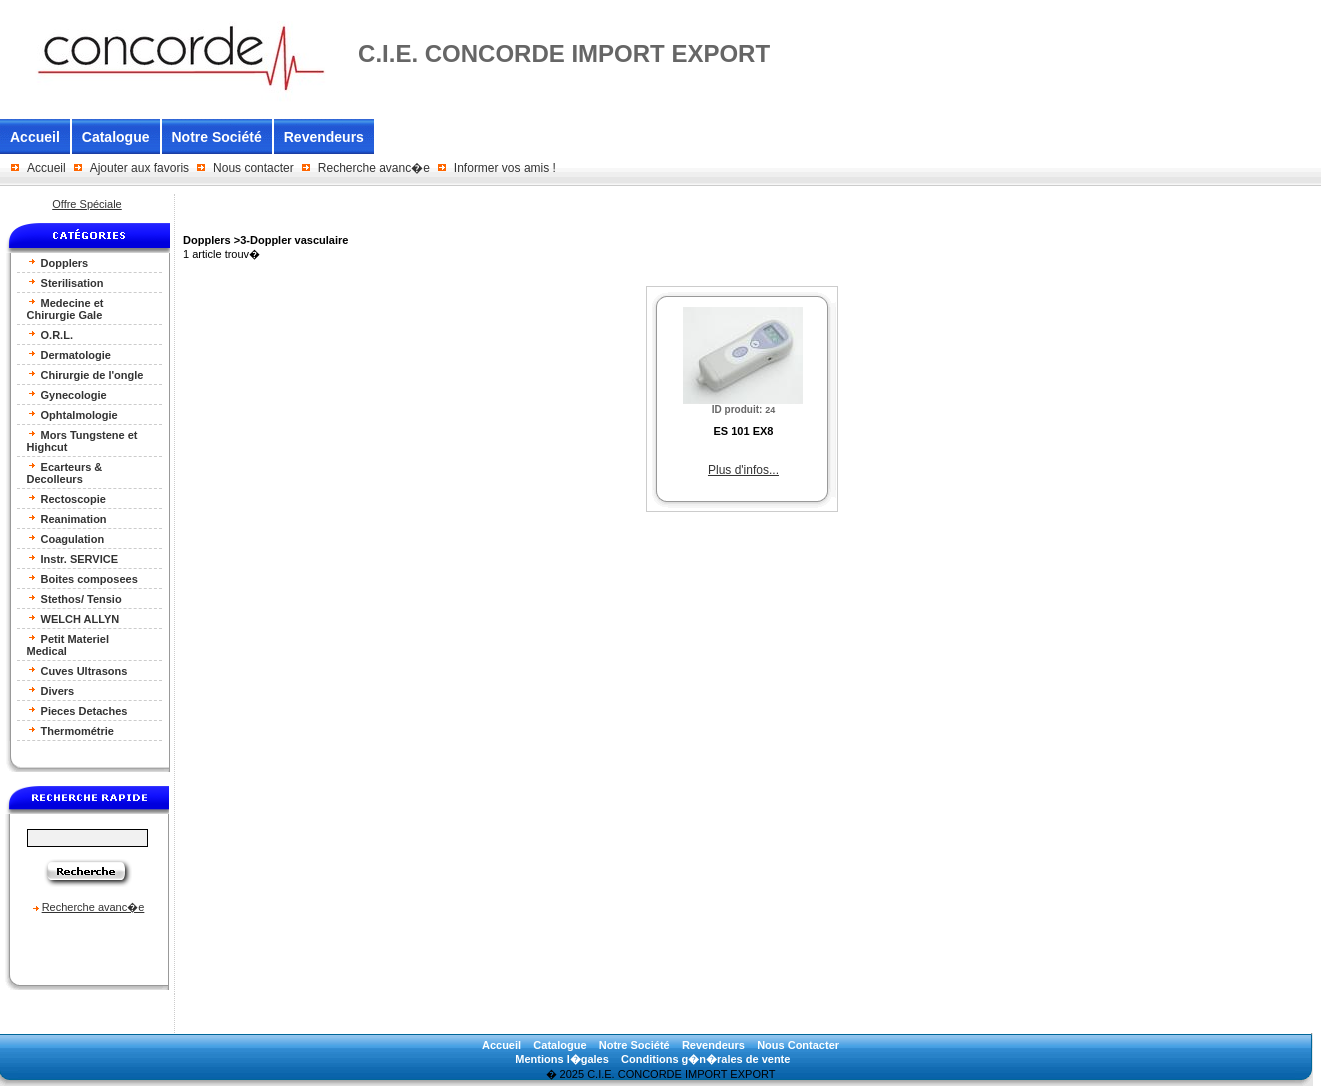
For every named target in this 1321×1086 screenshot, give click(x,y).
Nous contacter (253, 168)
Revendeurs (324, 137)
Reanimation (67, 518)
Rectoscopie (66, 498)
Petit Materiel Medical (68, 644)
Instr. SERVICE (73, 558)
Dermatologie (69, 354)
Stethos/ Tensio (74, 598)
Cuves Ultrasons (77, 670)
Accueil (35, 137)
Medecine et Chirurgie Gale (65, 308)
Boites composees (82, 578)
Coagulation (66, 538)
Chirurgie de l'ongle (85, 374)
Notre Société (217, 137)
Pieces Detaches (77, 710)
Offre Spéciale (87, 204)
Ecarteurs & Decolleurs (65, 472)
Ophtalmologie (72, 414)
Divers (51, 690)
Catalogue (116, 137)
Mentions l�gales (562, 1059)
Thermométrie (70, 730)
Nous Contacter (798, 1045)
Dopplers (58, 262)
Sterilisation (65, 282)
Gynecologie (67, 394)
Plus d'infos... (743, 470)
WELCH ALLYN (73, 618)
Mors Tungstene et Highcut (82, 440)
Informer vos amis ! (505, 168)
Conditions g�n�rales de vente (705, 1059)
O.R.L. (50, 334)
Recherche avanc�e (374, 168)
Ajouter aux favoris (139, 168)
